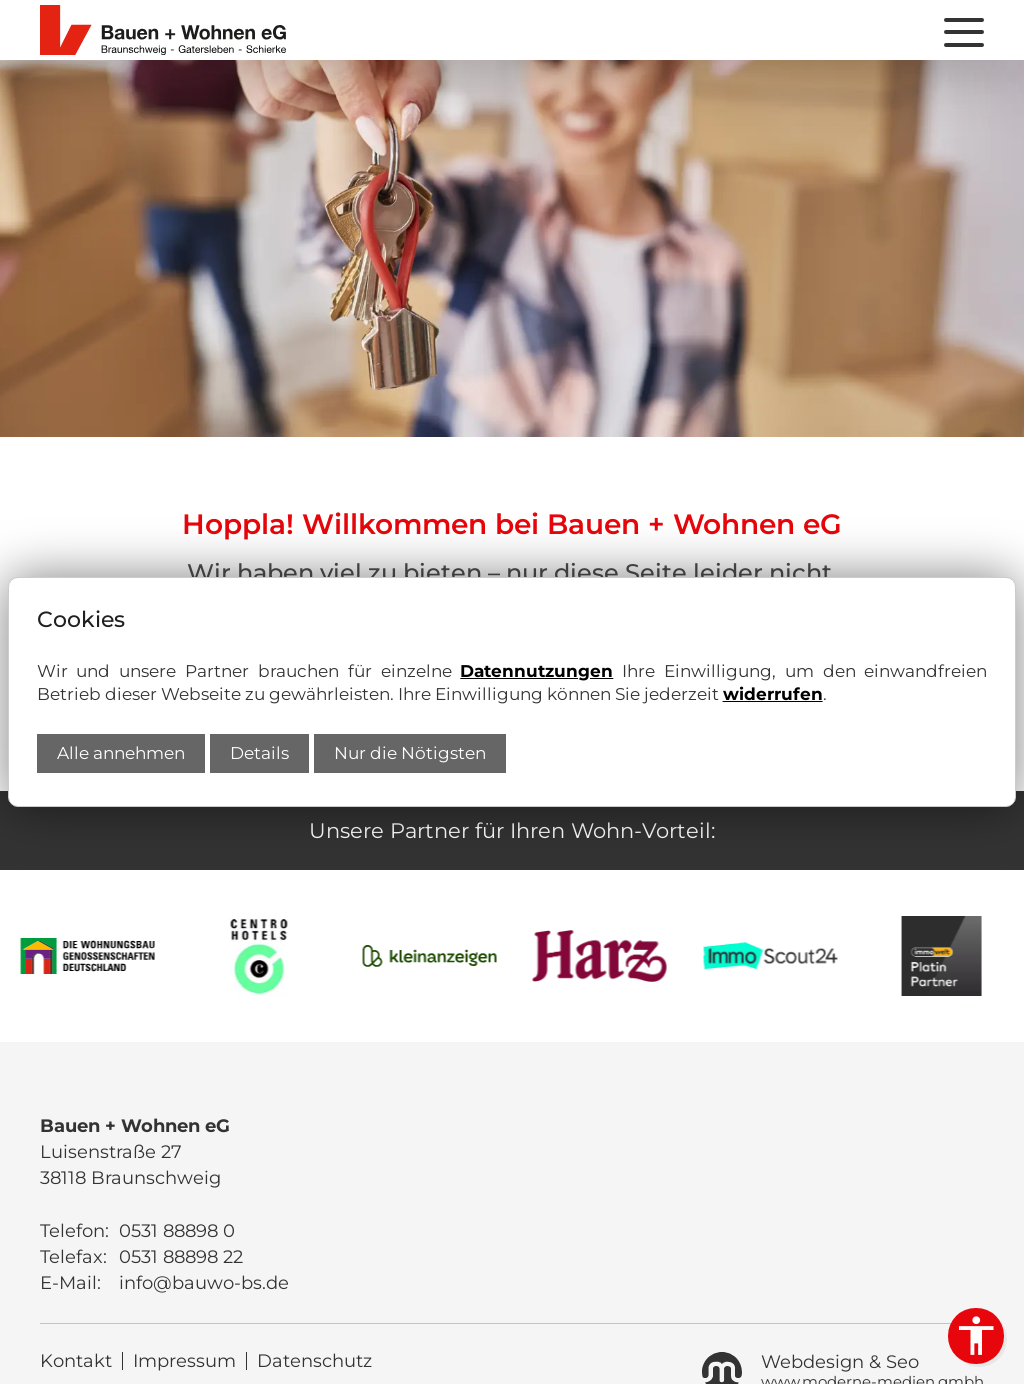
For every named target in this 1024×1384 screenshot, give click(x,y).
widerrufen (773, 694)
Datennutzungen (536, 671)
